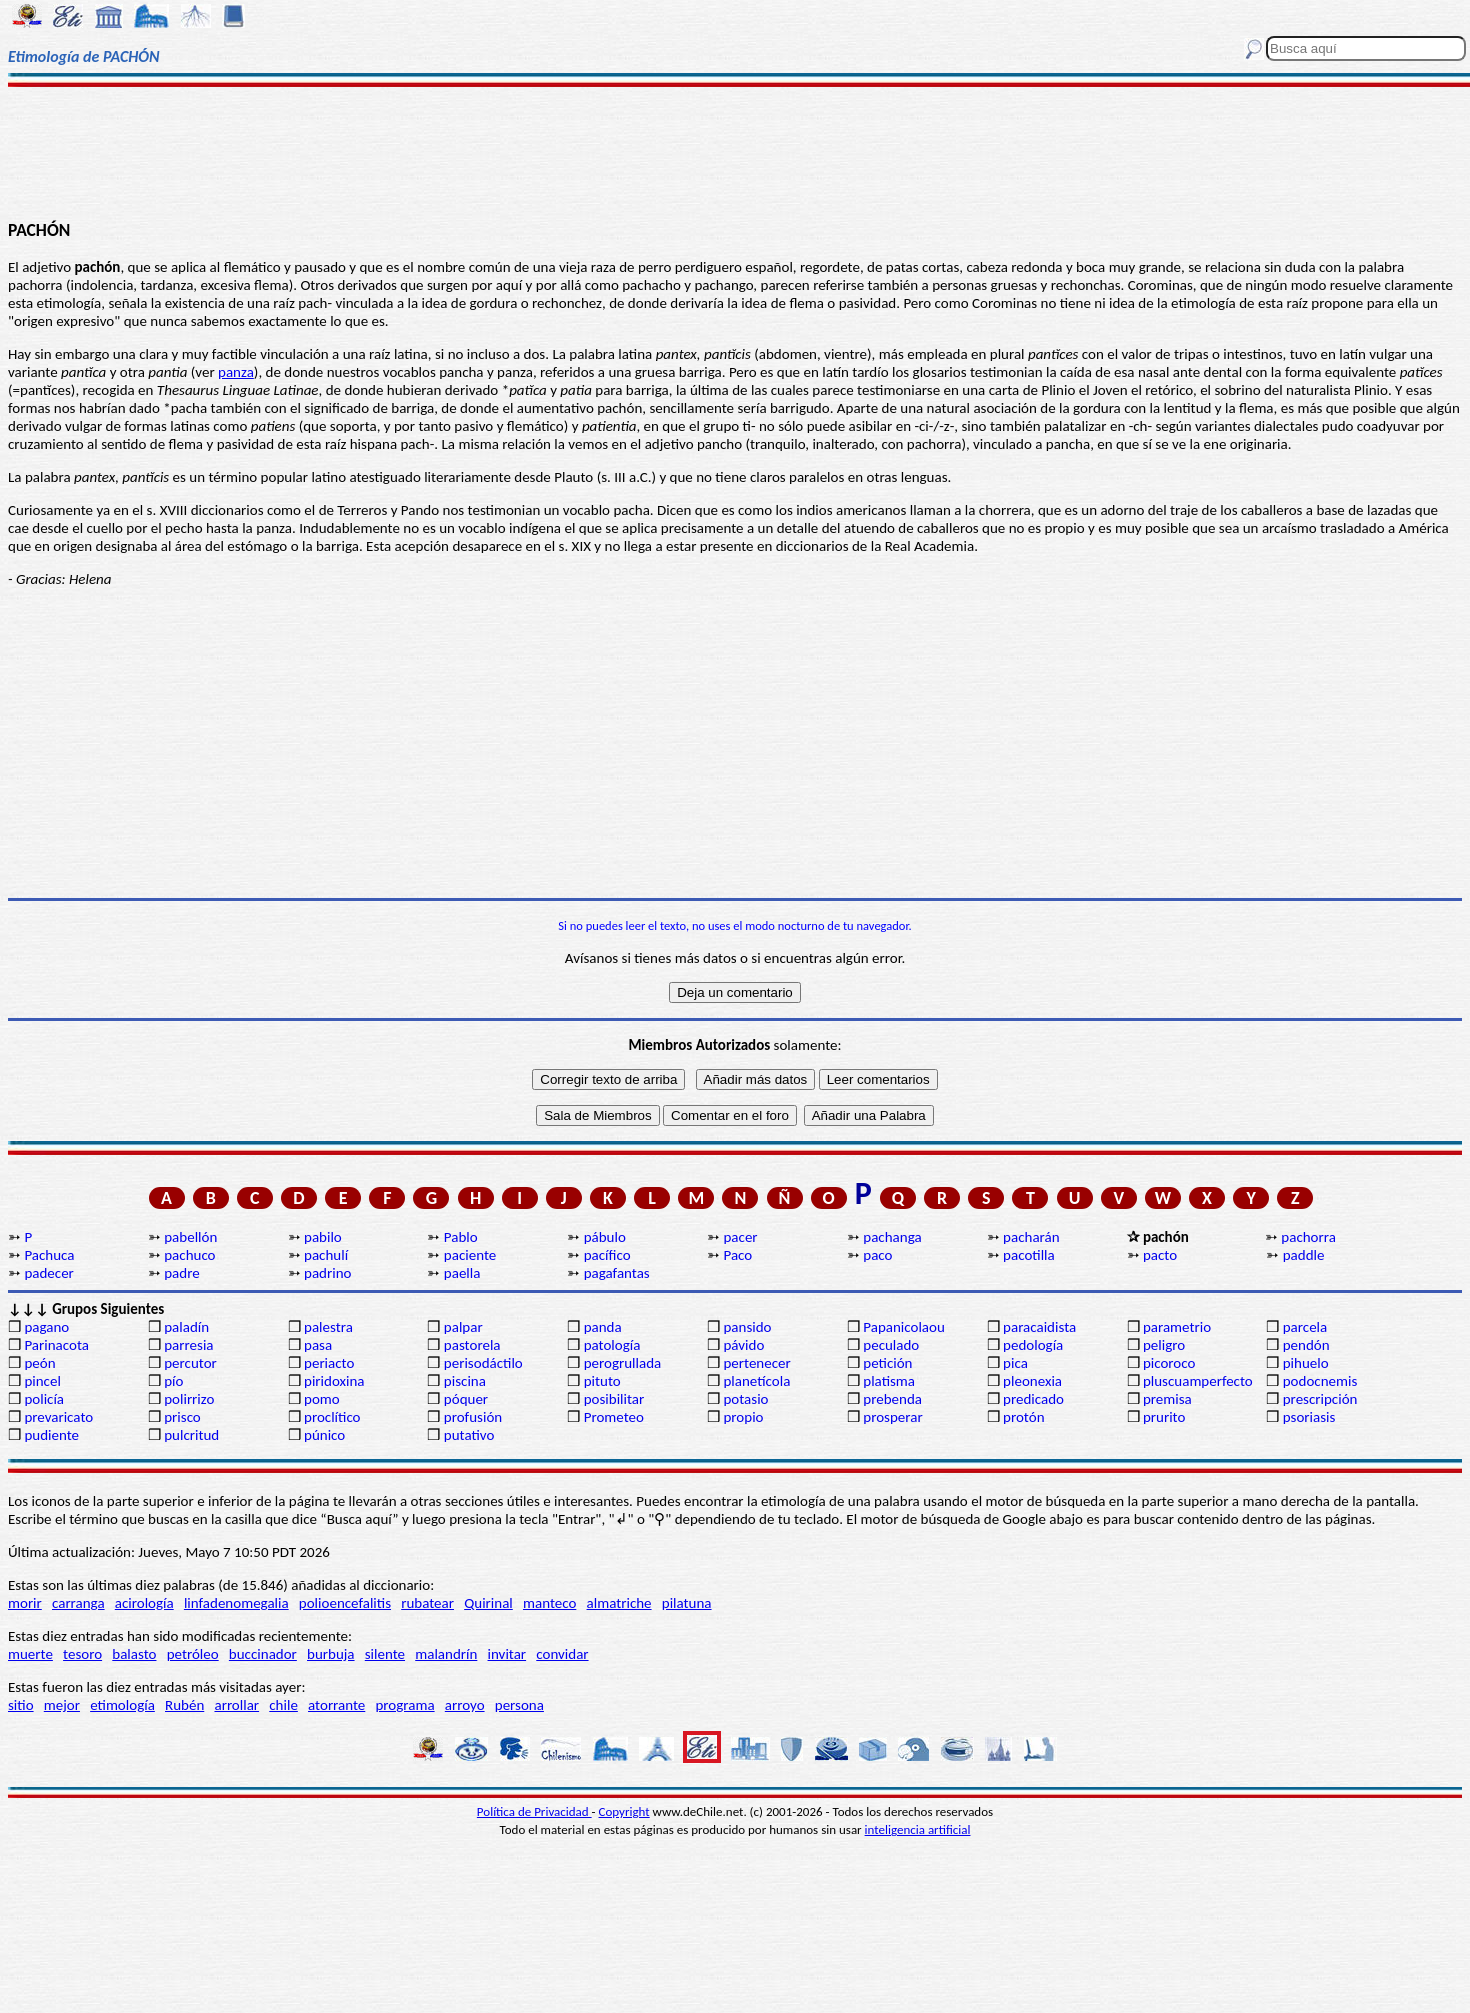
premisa (1167, 1399)
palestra (328, 1327)
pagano (46, 1327)
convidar (562, 1654)
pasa (318, 1345)
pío (173, 1381)
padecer (48, 1273)
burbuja (331, 1654)
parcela (1305, 1327)
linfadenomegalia (236, 1603)
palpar (463, 1327)
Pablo (461, 1237)
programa (404, 1705)
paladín (186, 1327)
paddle (1304, 1255)
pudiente (51, 1435)
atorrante (336, 1705)
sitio (21, 1705)
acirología (144, 1603)
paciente (470, 1255)
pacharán (1031, 1237)
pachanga (892, 1237)
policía (44, 1399)
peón (39, 1363)
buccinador (263, 1654)
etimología (122, 1705)
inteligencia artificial (918, 1829)
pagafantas (617, 1273)
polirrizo (189, 1399)
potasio (745, 1399)
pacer (740, 1237)
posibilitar (614, 1399)
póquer (466, 1399)
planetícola (756, 1381)
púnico (324, 1435)
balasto (134, 1654)
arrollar (236, 1705)
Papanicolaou (904, 1327)
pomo (322, 1399)
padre (181, 1273)
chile (283, 1705)
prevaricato (58, 1417)
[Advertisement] (734, 152)
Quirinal (488, 1603)
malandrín (446, 1654)
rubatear (427, 1603)
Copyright (624, 1811)
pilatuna (687, 1603)
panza (236, 372)
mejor (62, 1705)
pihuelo (1306, 1363)
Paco (737, 1255)
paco (877, 1255)
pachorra (1308, 1237)
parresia (188, 1345)
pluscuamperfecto (1198, 1381)
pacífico (607, 1255)
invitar (507, 1654)
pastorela (472, 1345)
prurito (1164, 1417)
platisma (889, 1381)
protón (1023, 1417)
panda (603, 1327)
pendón (1306, 1345)
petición (887, 1363)
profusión (473, 1417)
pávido (743, 1345)
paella (462, 1273)
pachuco (189, 1255)
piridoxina (334, 1381)
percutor (190, 1363)
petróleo (193, 1654)
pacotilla (1029, 1255)
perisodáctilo (483, 1363)
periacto (329, 1363)
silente (385, 1654)
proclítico (332, 1417)
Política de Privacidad (534, 1811)
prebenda (892, 1399)
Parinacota (56, 1345)
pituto (602, 1381)
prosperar (892, 1417)
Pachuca (49, 1255)
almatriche (619, 1603)
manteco (549, 1603)
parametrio (1177, 1327)
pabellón (190, 1237)
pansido (747, 1327)
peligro (1164, 1345)
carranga (78, 1603)
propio (743, 1417)
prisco (182, 1417)
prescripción (1320, 1399)
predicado (1033, 1399)
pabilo (323, 1237)
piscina (465, 1381)
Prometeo (614, 1417)
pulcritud (191, 1435)
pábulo (605, 1237)
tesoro (82, 1654)
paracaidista (1039, 1327)
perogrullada (623, 1363)
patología (612, 1345)
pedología (1033, 1345)
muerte (30, 1654)
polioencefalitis (345, 1603)
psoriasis (1309, 1417)
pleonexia (1032, 1381)
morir (25, 1603)
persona (519, 1705)
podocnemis (1320, 1381)
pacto (1160, 1255)
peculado (891, 1345)
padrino (327, 1273)
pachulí (326, 1255)
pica (1015, 1363)
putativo (469, 1435)
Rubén (184, 1705)
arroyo (465, 1705)
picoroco (1169, 1363)
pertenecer (756, 1363)
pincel (42, 1381)
